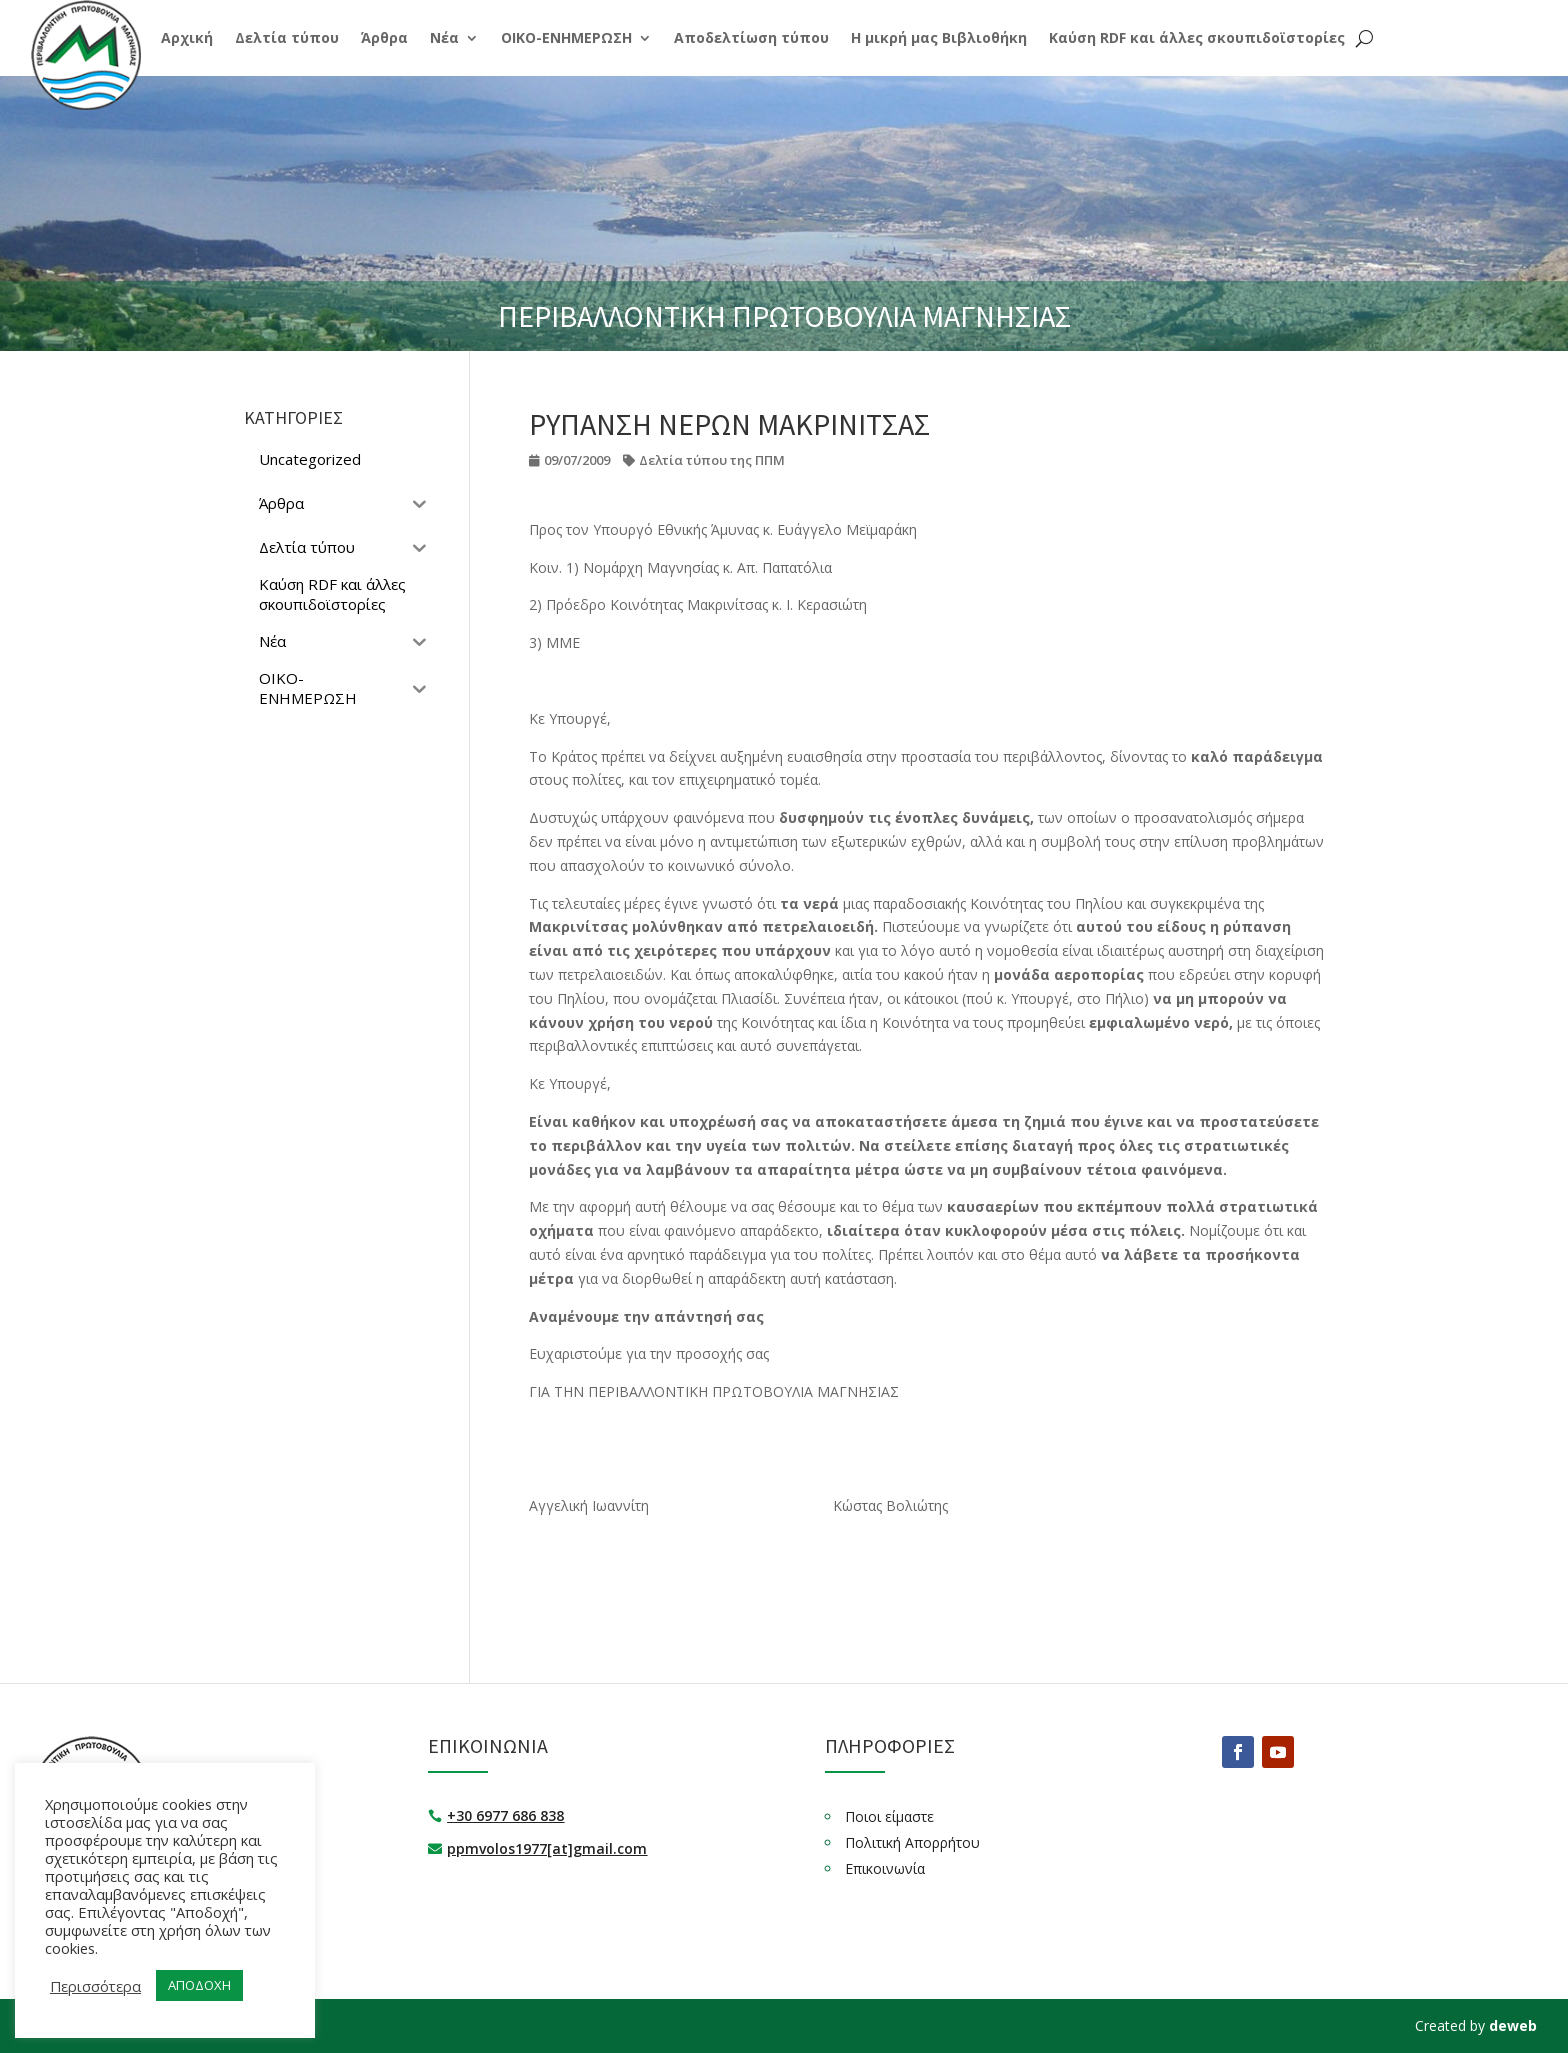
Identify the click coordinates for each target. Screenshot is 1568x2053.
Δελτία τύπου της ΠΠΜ (712, 460)
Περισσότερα (95, 1986)
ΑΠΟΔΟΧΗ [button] (199, 1985)
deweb (1513, 2025)
